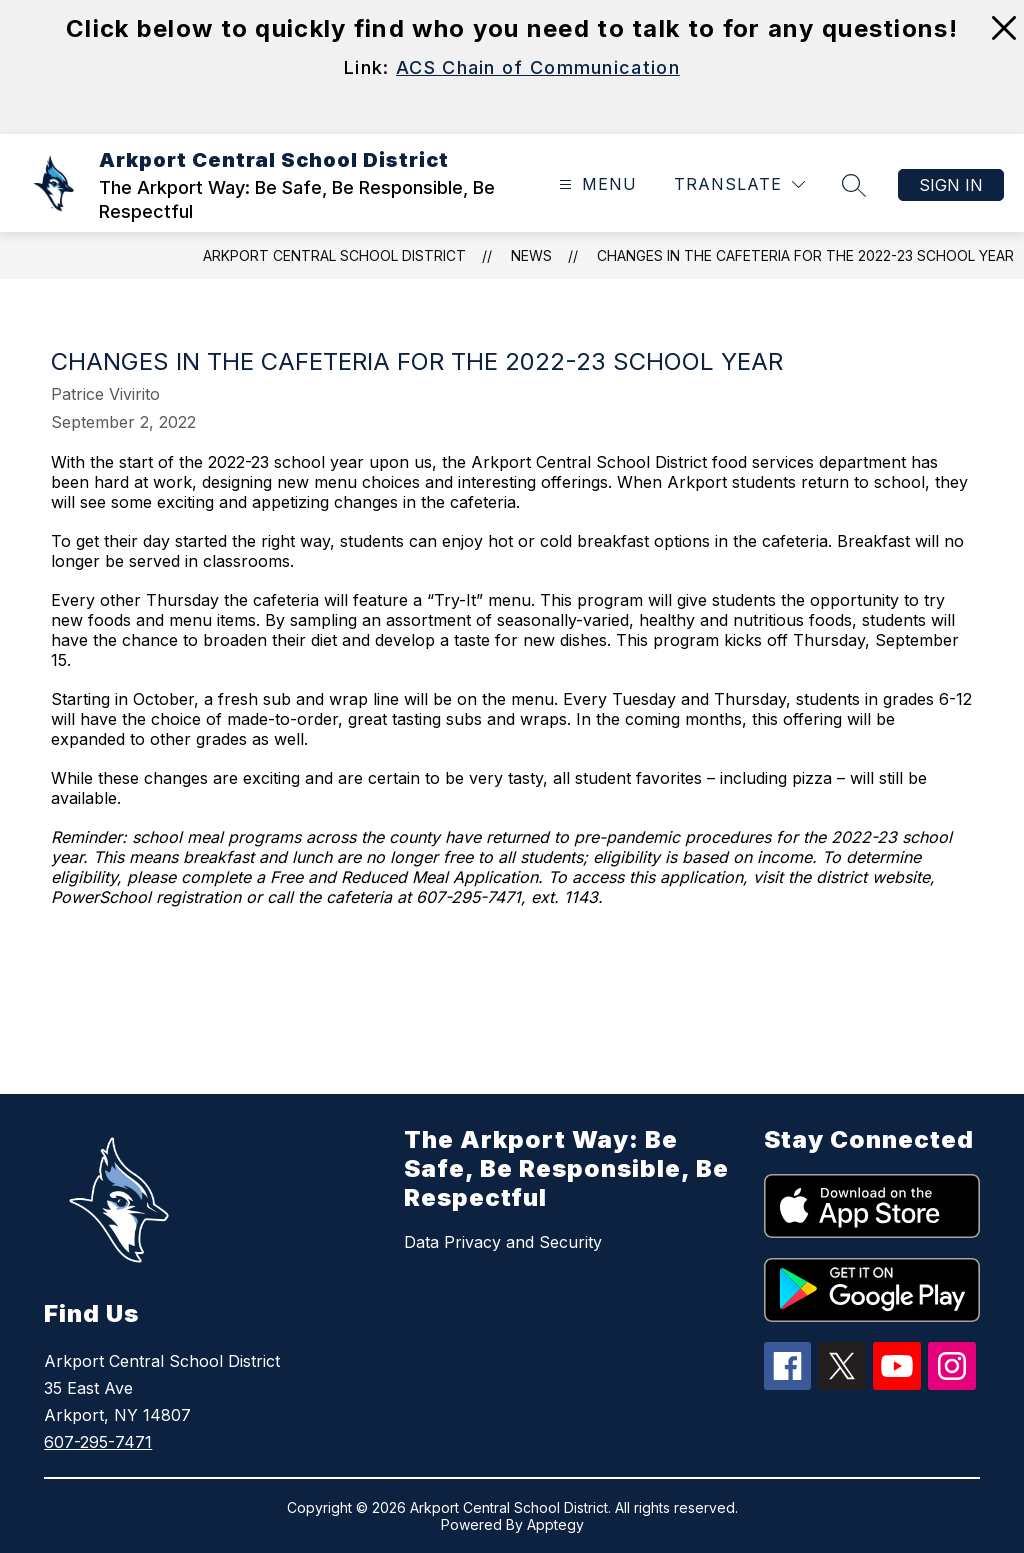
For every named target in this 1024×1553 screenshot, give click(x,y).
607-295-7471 (98, 1442)
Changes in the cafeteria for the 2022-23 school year (805, 255)
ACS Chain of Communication (538, 67)
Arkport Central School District (334, 255)
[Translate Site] (739, 184)
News (531, 255)
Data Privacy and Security (503, 1242)
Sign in (951, 185)
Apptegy (555, 1524)
